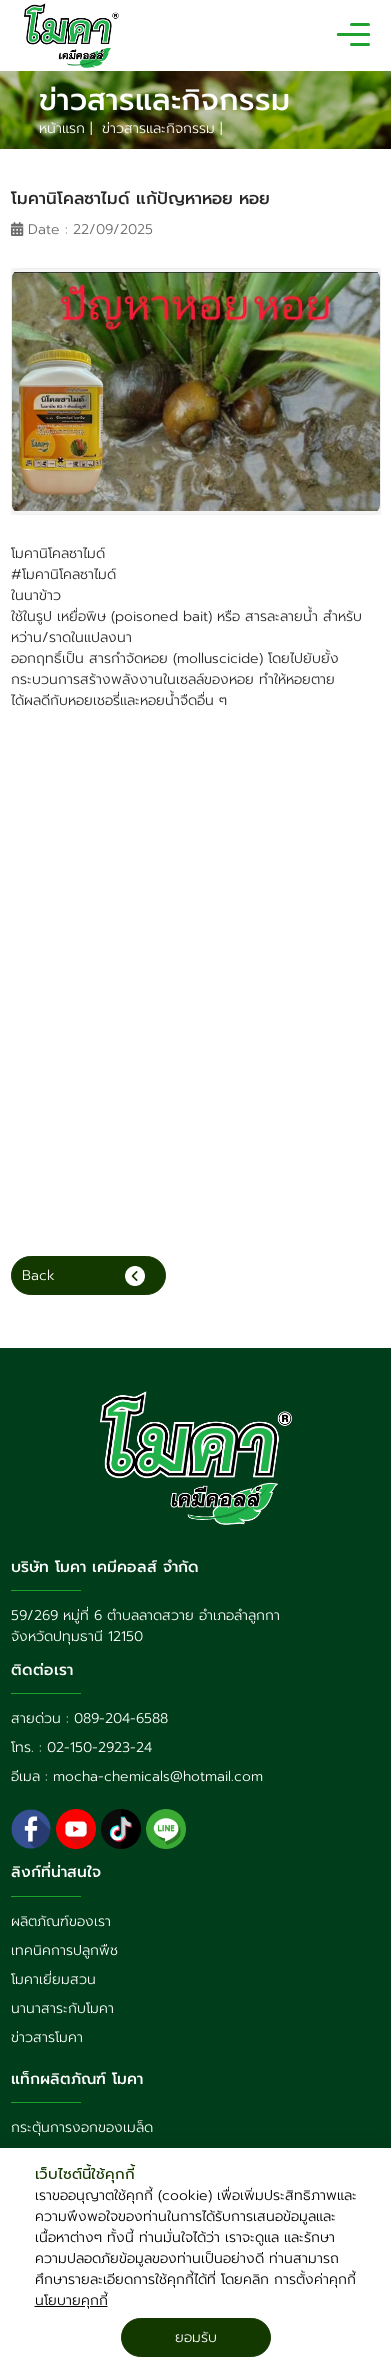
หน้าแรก (64, 128)
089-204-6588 (121, 1718)
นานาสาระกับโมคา (62, 2008)
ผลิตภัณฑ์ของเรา (61, 1921)
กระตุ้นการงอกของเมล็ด (82, 2127)
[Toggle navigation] (353, 35)
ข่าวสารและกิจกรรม (161, 128)
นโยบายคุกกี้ (71, 2300)
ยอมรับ (196, 2337)
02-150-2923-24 (99, 1747)
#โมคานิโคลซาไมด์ (63, 574)
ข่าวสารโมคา (47, 2037)
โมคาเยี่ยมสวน (53, 1979)
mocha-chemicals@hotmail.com (158, 1776)
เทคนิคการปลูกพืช (64, 1950)
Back (83, 1275)
